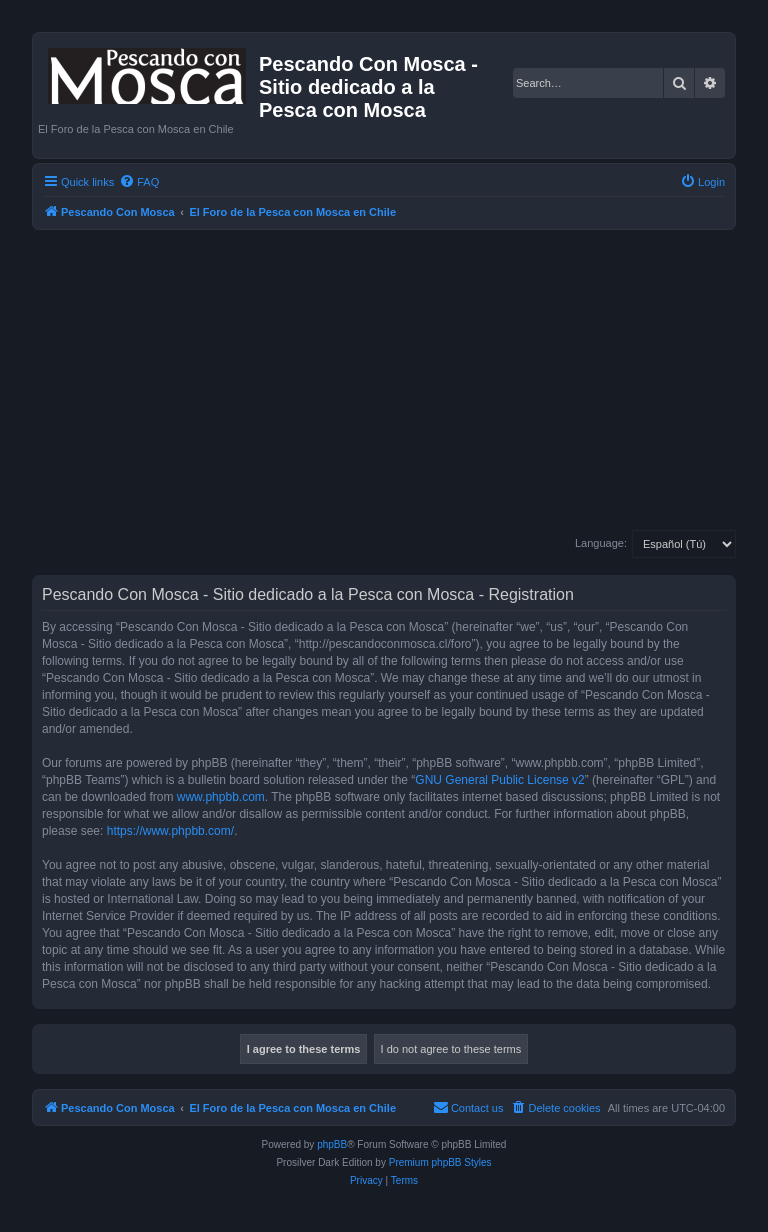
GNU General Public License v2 (499, 780)
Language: (601, 543)
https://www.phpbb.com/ (170, 831)
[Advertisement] (384, 380)
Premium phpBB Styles (440, 1162)
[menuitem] (139, 182)
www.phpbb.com (221, 797)
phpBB (332, 1144)
